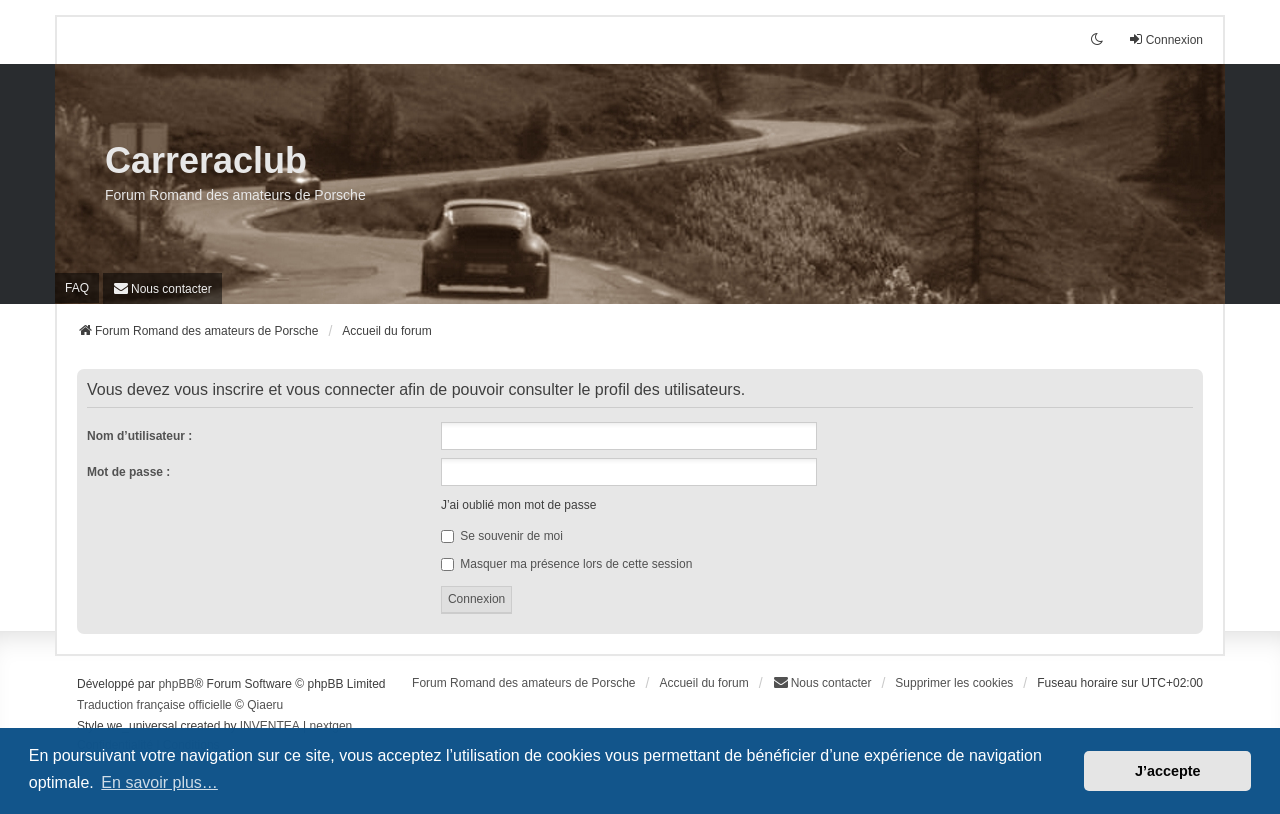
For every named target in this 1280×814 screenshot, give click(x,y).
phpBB (176, 684)
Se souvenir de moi (502, 536)
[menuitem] (162, 288)
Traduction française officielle (154, 705)
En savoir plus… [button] (159, 782)
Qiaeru (265, 705)
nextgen (331, 726)
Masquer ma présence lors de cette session (566, 564)
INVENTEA (270, 726)
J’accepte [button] (1168, 771)
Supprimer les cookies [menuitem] (954, 683)
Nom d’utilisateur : (139, 436)
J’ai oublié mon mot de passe (518, 505)
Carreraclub (206, 160)
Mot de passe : (128, 472)
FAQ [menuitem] (77, 288)
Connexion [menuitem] (1165, 39)
